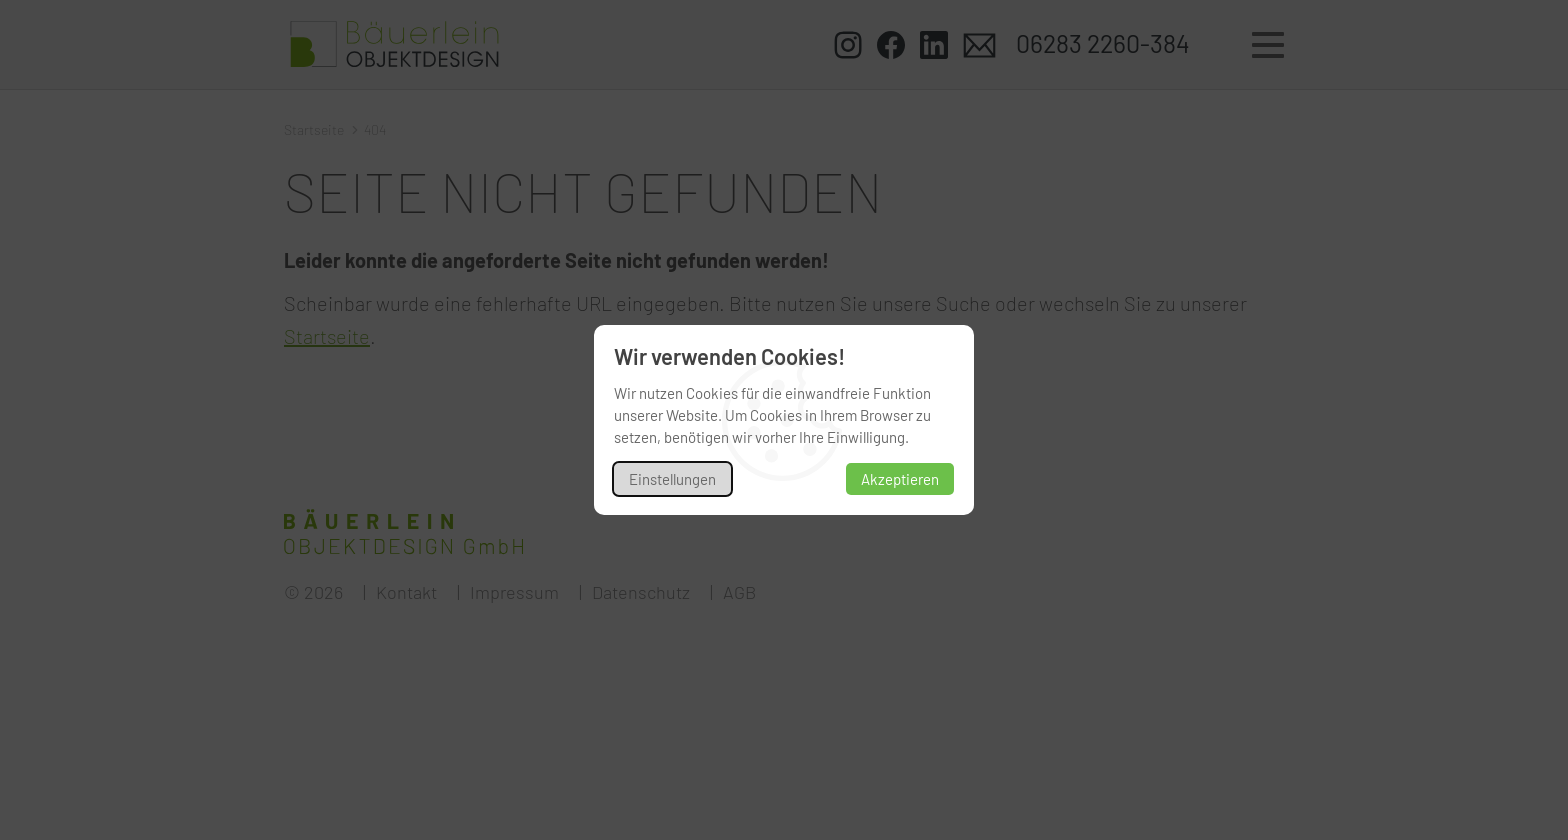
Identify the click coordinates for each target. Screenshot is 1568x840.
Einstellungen (672, 479)
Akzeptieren (900, 479)
